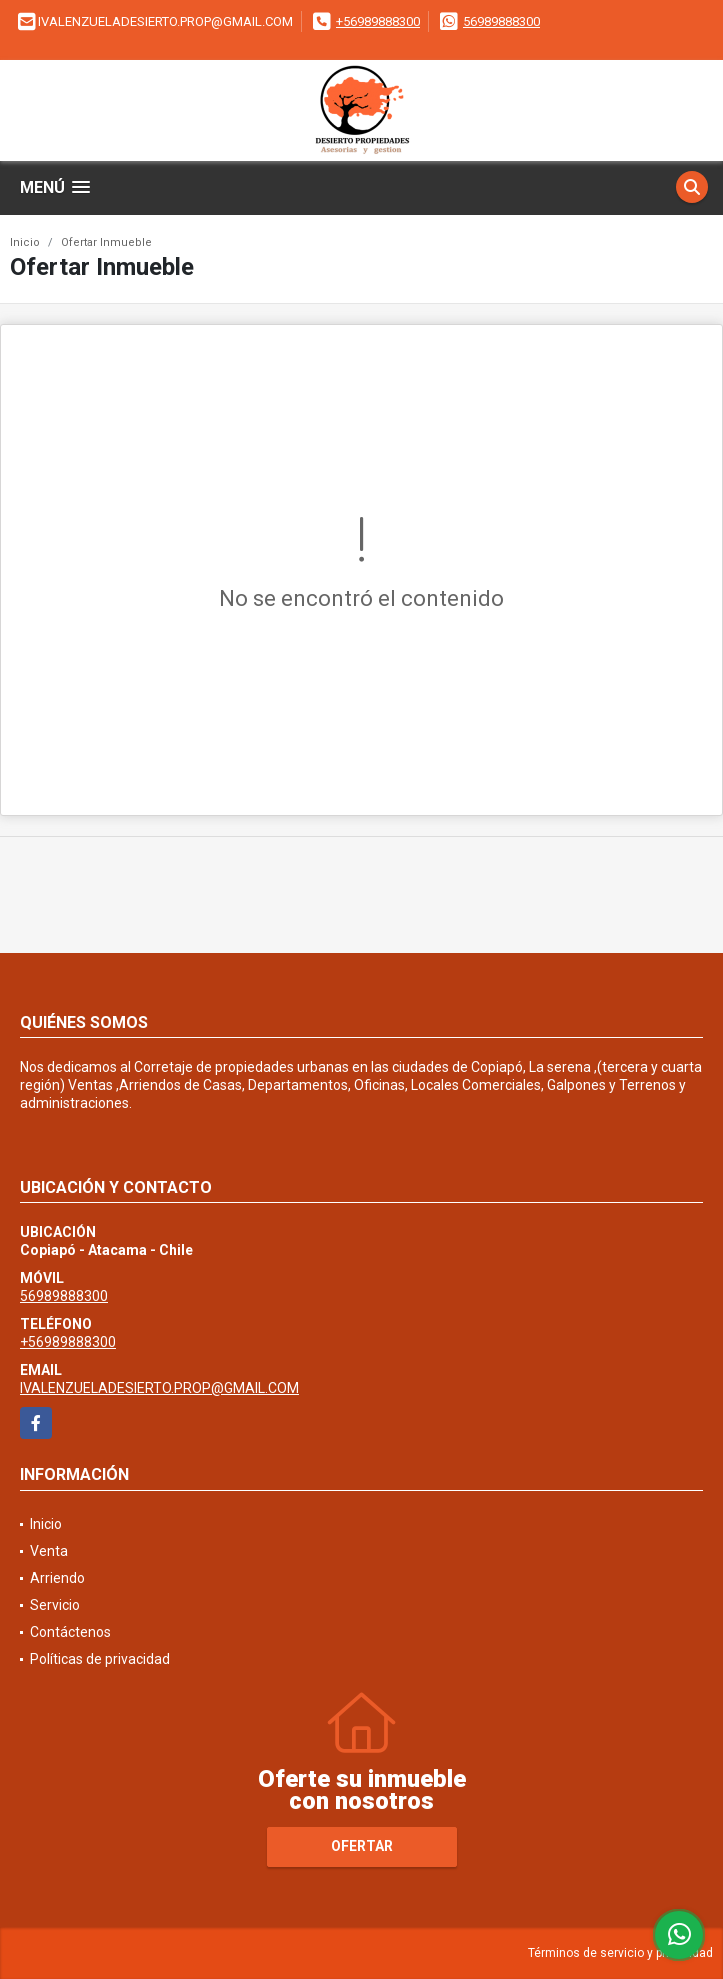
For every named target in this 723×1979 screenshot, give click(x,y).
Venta (49, 1551)
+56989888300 (378, 21)
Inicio (25, 242)
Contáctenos (70, 1632)
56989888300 (501, 21)
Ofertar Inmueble (106, 242)
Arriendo (57, 1578)
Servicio (55, 1605)
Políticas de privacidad (100, 1659)
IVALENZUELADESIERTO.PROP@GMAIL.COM (159, 1388)
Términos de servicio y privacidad (620, 1953)
